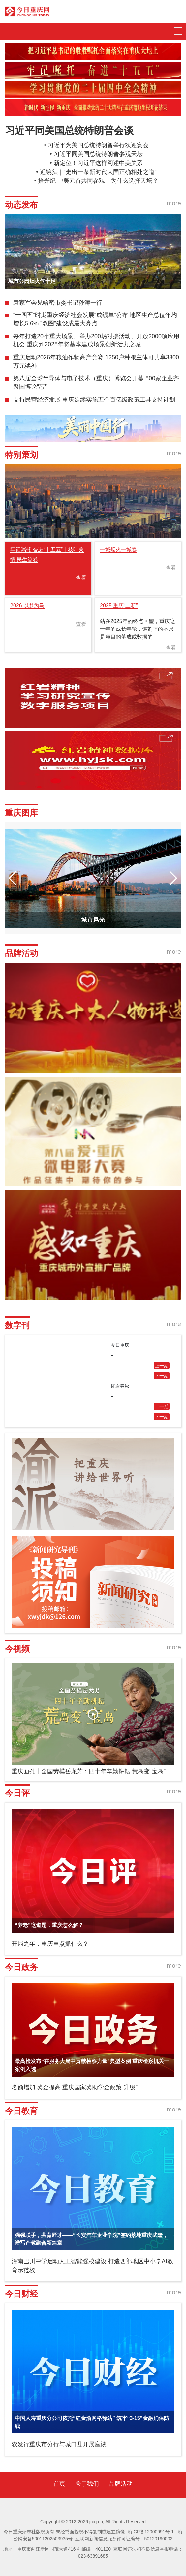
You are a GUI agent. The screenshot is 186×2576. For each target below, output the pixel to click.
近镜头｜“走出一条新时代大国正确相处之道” (98, 172)
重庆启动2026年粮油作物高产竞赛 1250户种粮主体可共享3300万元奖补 (96, 361)
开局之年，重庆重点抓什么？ (50, 1943)
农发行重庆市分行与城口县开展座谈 (59, 2444)
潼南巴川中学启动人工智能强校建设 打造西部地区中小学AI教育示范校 (92, 2265)
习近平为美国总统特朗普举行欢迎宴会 (98, 145)
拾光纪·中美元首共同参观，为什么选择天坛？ (98, 180)
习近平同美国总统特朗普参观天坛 (98, 154)
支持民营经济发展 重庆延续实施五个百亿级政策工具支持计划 (94, 399)
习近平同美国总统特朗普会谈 (69, 130)
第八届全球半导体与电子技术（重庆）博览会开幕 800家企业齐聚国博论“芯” (96, 382)
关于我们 (87, 2483)
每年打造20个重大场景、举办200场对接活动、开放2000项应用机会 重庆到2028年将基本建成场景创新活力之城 (96, 340)
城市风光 (93, 920)
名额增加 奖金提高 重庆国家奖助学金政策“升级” (75, 2087)
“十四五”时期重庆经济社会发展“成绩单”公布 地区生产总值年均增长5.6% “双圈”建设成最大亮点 (95, 319)
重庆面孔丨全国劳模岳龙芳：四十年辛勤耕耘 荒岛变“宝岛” (89, 1771)
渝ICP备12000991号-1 (151, 2531)
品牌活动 (121, 2483)
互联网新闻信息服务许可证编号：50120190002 (124, 2538)
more (174, 203)
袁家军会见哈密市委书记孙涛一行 (57, 302)
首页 (59, 2483)
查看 (81, 578)
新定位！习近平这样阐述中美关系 (98, 163)
